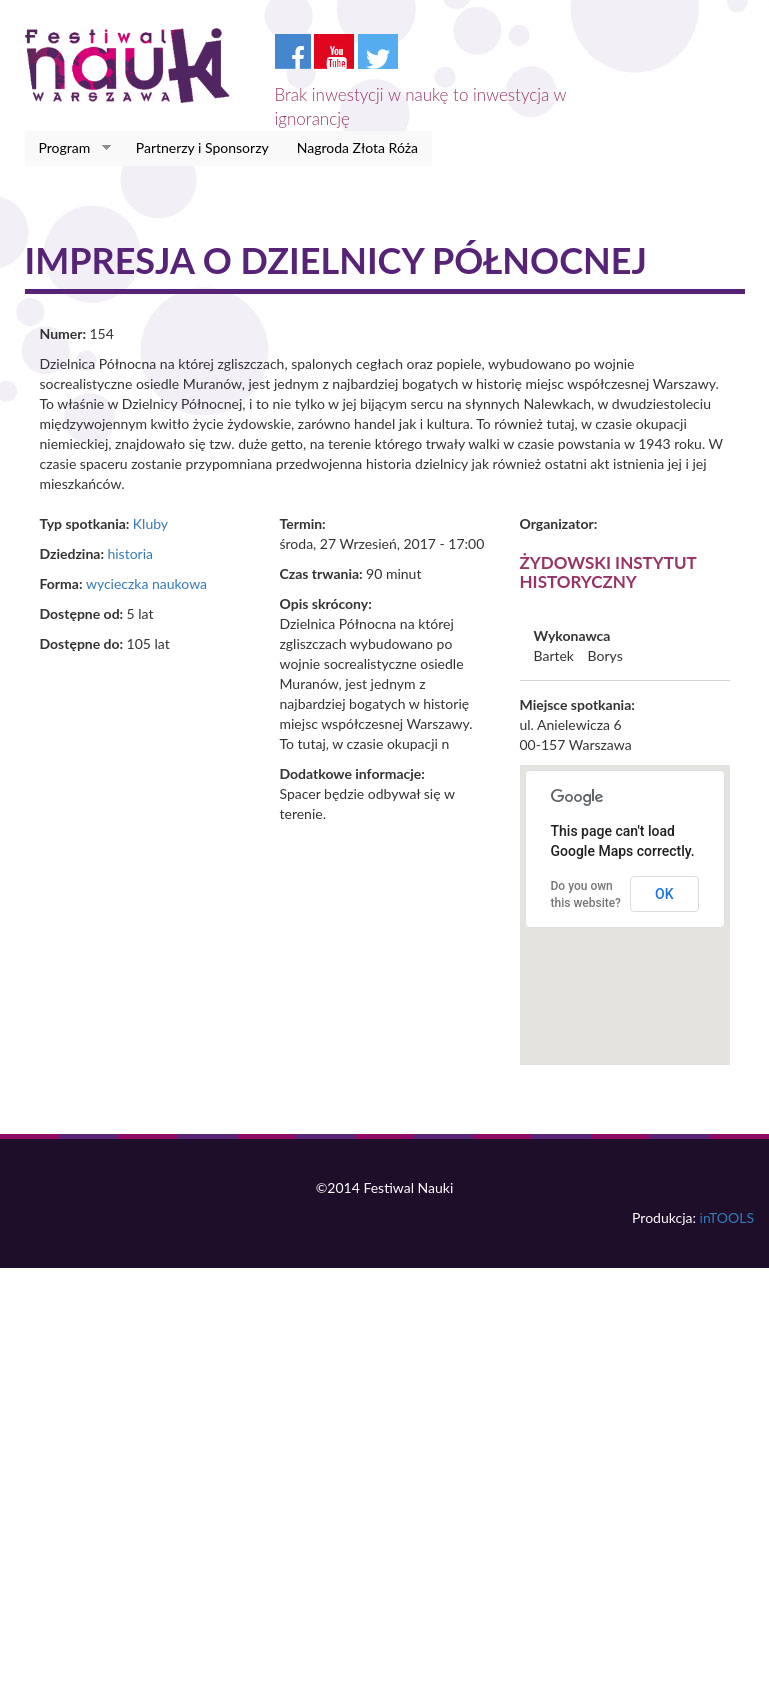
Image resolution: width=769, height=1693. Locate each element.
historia (130, 553)
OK (664, 894)
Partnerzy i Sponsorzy (202, 147)
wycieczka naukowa (146, 583)
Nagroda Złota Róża (357, 147)
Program (68, 148)
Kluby (150, 523)
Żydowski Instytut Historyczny (608, 572)
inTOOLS (727, 1217)
